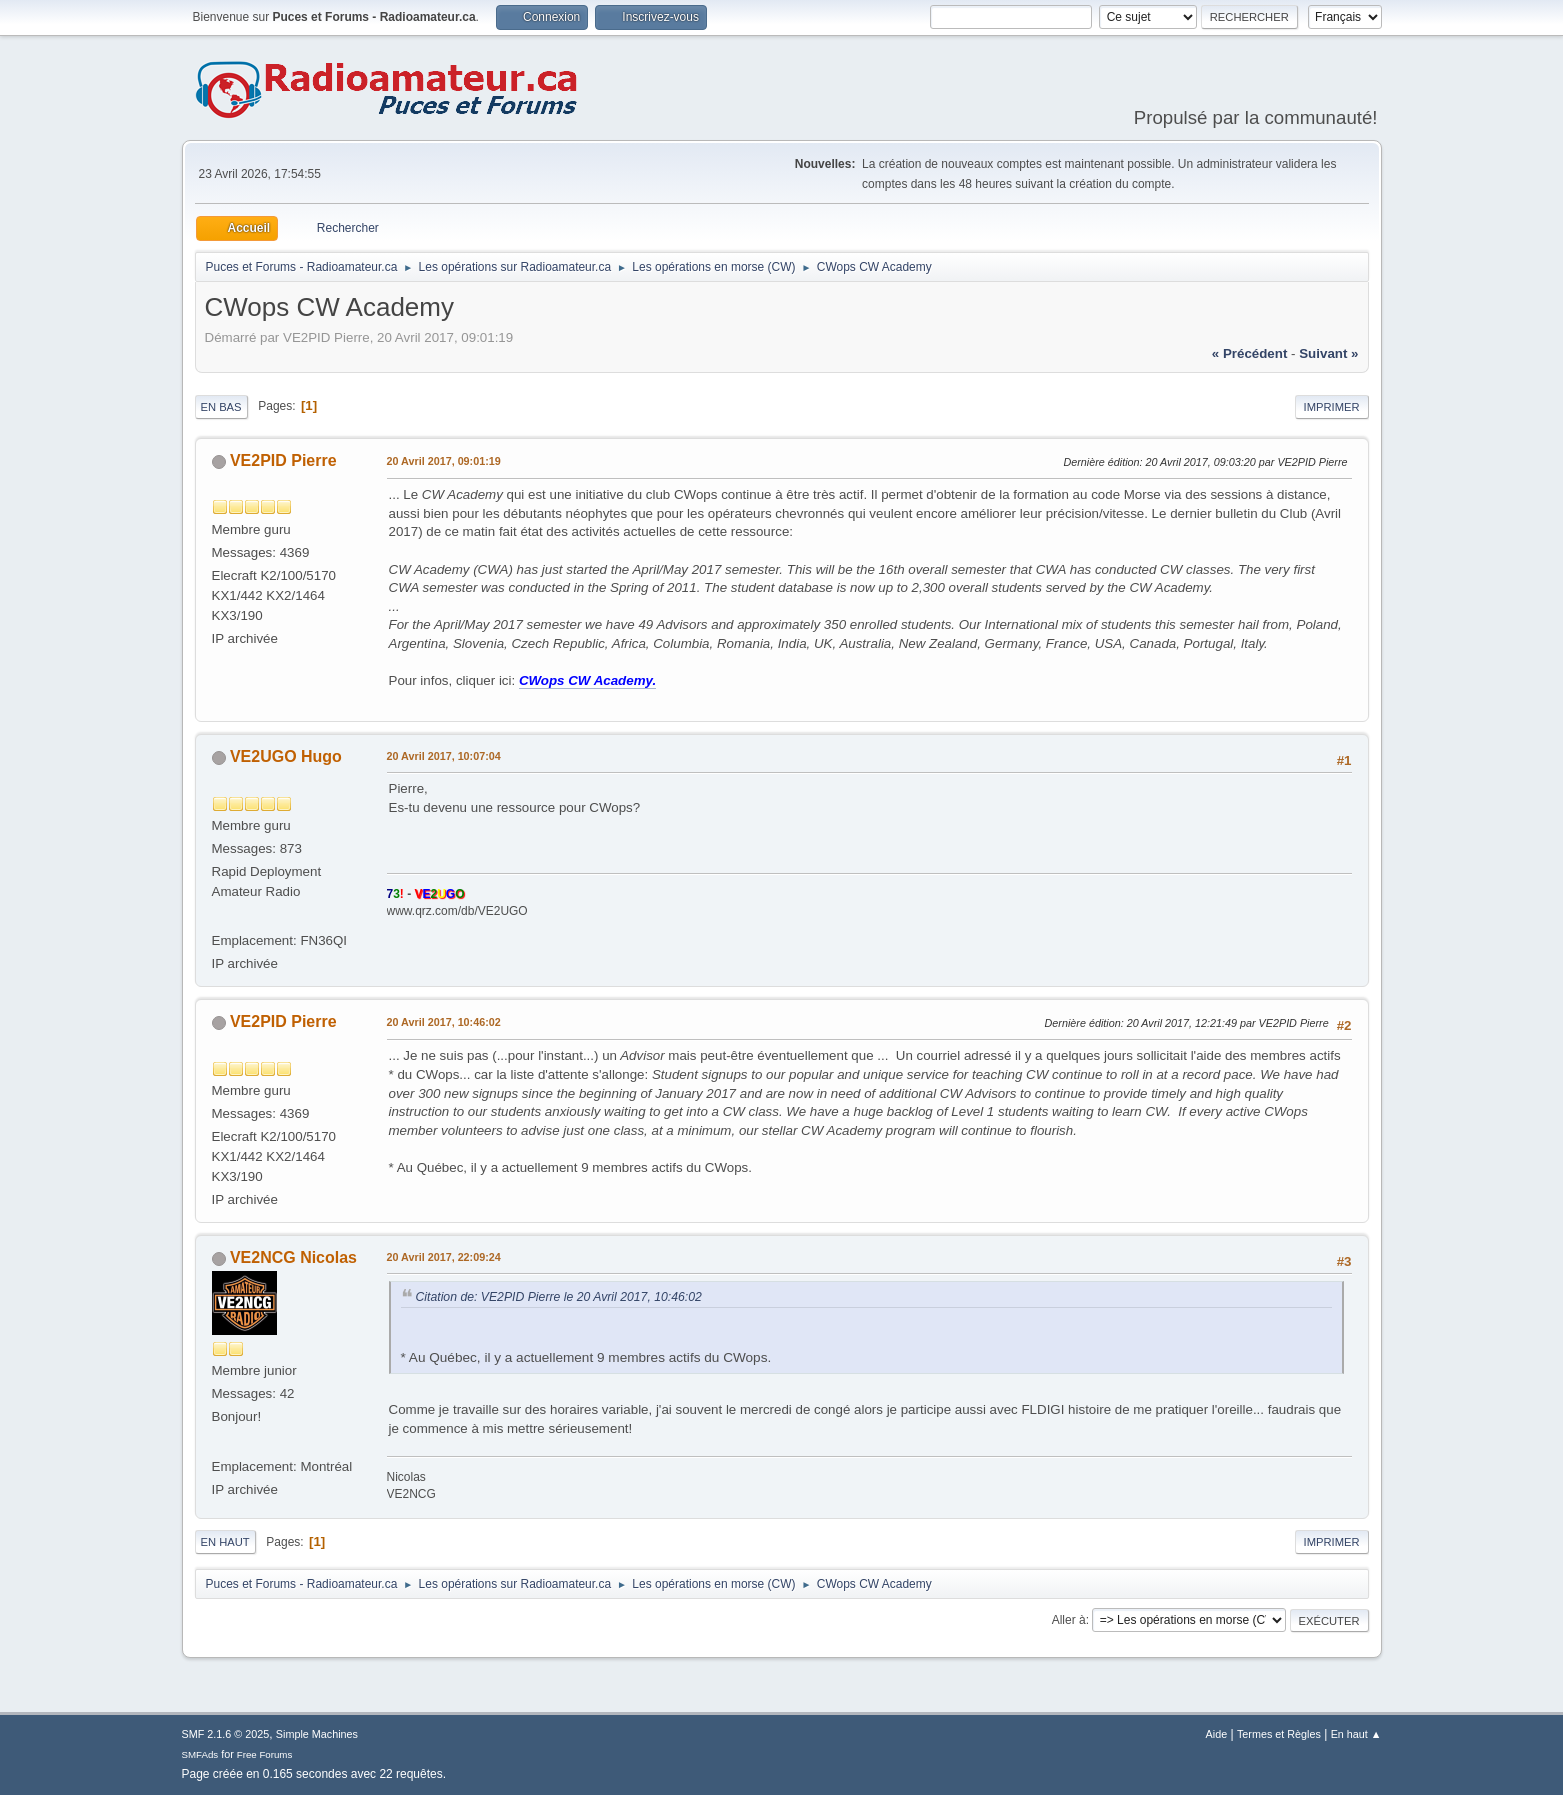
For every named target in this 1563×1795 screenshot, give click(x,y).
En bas (221, 407)
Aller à (1069, 1620)
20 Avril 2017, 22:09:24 (444, 1257)
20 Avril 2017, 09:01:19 (444, 461)
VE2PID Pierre (283, 460)
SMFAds (200, 1754)
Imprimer (1332, 407)
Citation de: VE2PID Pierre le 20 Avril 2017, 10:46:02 (559, 1297)
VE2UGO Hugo (286, 756)
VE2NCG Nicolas (293, 1257)
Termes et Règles (1279, 1734)
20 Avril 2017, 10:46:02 (444, 1022)
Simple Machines (317, 1734)
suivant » (1328, 353)
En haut (225, 1542)
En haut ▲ (1356, 1734)
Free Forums (265, 1754)
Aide (1217, 1734)
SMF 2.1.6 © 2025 (226, 1734)
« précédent (1250, 353)
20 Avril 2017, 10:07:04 (444, 756)
